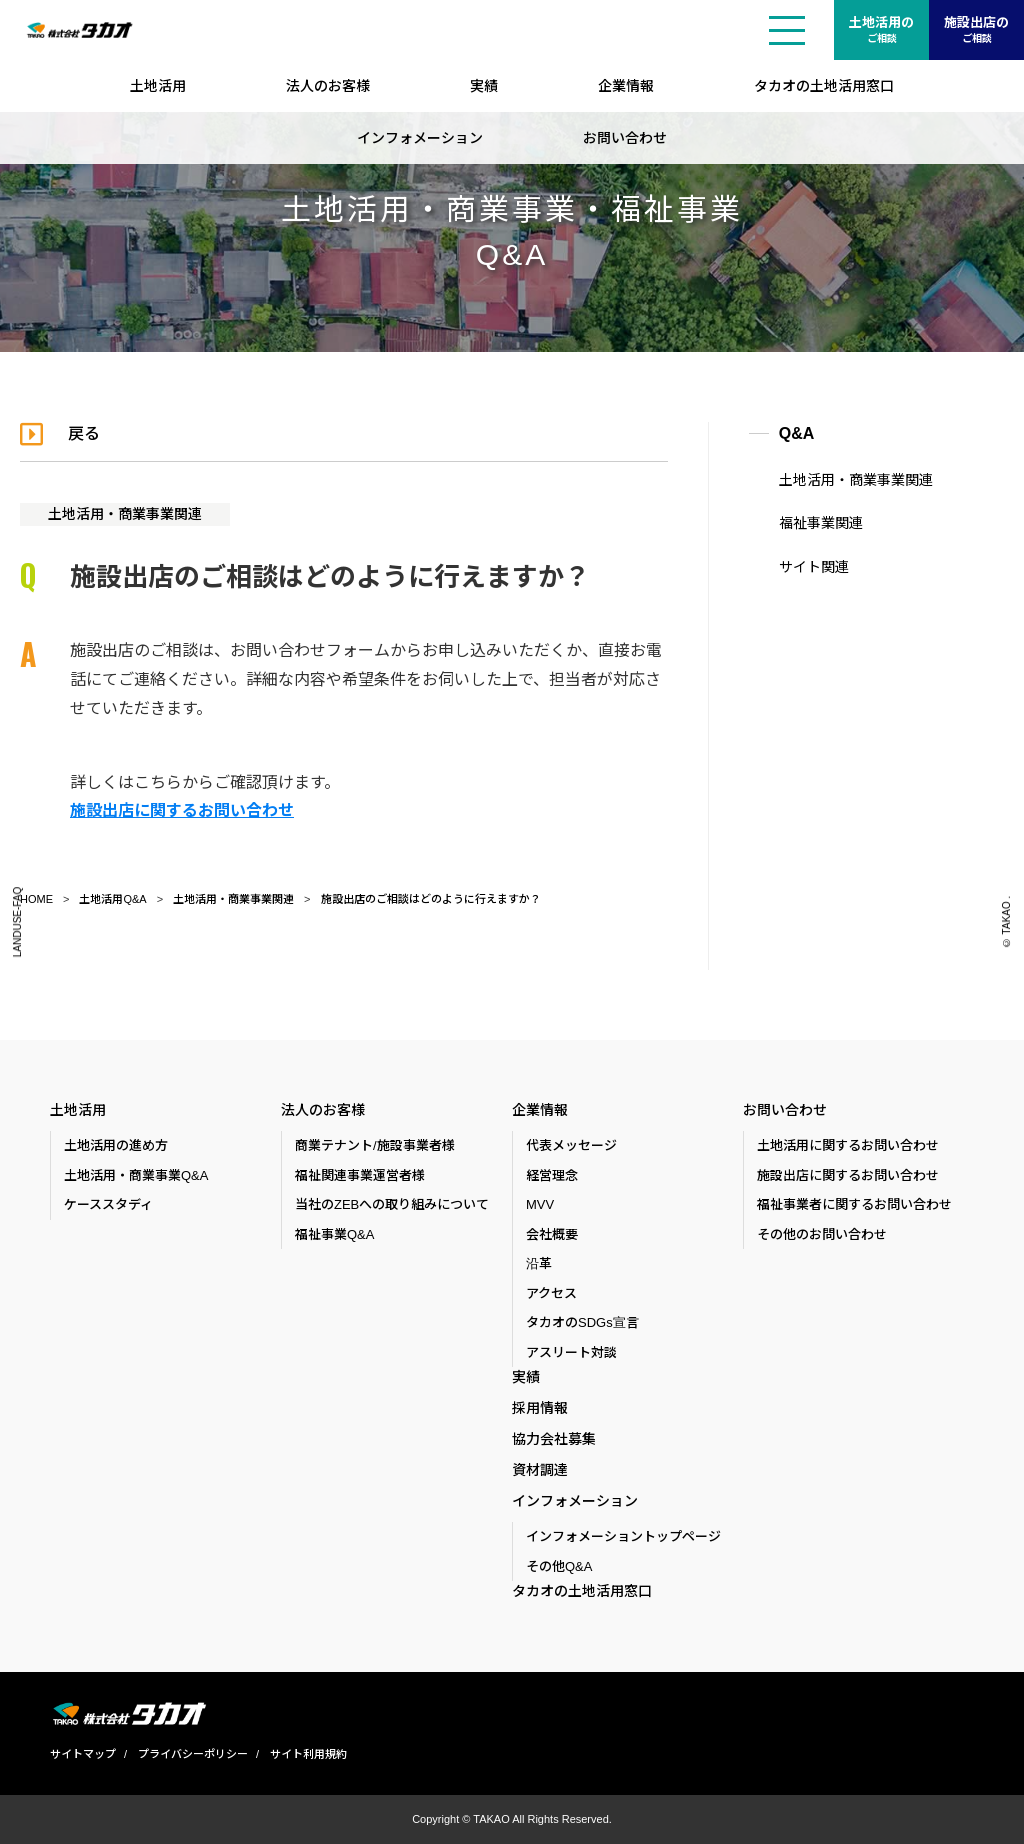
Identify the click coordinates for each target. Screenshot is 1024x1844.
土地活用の (881, 31)
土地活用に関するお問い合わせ (848, 1145)
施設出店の (976, 31)
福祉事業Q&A (334, 1234)
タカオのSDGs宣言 (582, 1322)
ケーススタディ (108, 1204)
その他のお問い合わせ (822, 1234)
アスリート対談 (571, 1352)
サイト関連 (814, 567)
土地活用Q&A (112, 899)
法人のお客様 (328, 86)
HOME (36, 899)
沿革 (539, 1263)
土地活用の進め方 (116, 1145)
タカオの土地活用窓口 (824, 86)
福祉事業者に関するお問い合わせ (854, 1204)
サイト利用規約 (308, 1754)
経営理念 (552, 1175)
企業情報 (626, 86)
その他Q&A (559, 1566)
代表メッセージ (571, 1145)
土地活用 (158, 86)
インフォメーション (420, 138)
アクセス (551, 1293)
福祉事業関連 (821, 523)
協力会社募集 (554, 1439)
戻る (84, 433)
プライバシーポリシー (193, 1754)
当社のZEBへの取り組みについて (392, 1204)
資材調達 (540, 1470)
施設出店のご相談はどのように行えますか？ (431, 899)
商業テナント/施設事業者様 (375, 1145)
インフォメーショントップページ (623, 1536)
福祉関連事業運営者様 (360, 1175)
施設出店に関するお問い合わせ (182, 810)
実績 (484, 86)
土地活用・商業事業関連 (125, 514)
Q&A (797, 433)
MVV (540, 1204)
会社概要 (552, 1234)
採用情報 (540, 1408)
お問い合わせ (625, 138)
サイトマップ (83, 1754)
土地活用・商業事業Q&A (136, 1175)
